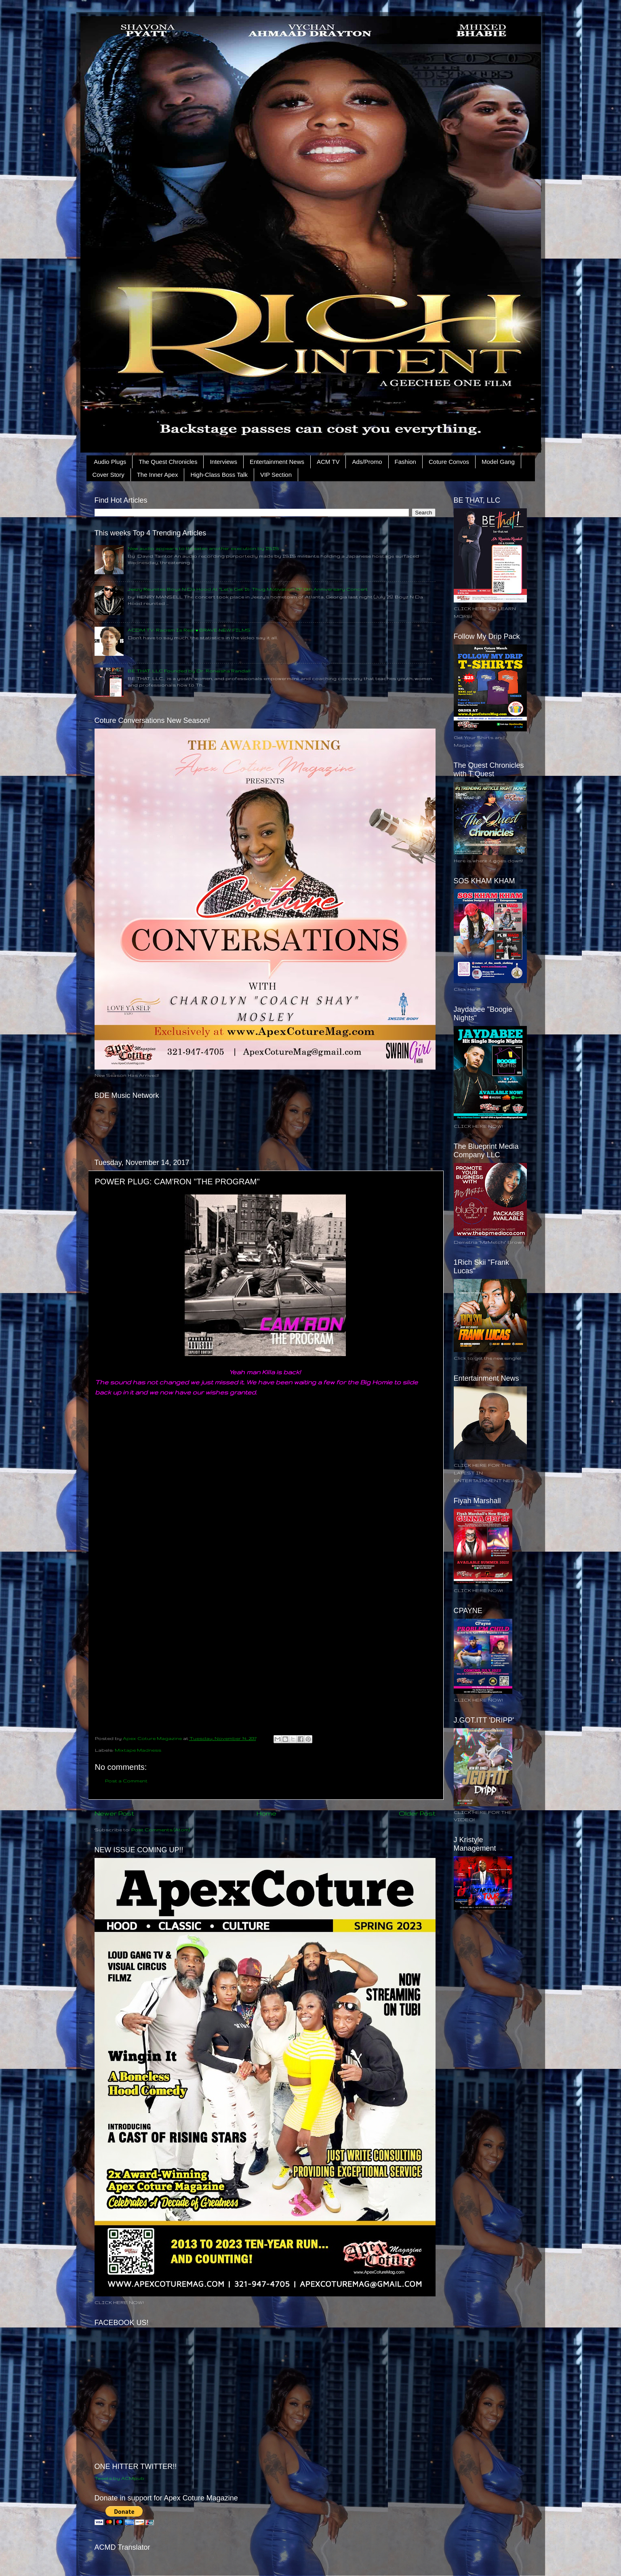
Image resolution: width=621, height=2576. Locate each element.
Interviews (223, 461)
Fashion (405, 461)
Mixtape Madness (138, 1749)
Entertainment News (277, 461)
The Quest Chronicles (168, 461)
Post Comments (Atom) (160, 1829)
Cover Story (108, 474)
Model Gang (498, 461)
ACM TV (328, 461)
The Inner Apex (157, 474)
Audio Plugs (110, 461)
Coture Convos (449, 461)
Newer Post (114, 1813)
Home (266, 1813)
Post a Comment (126, 1780)
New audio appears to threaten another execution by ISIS (203, 548)
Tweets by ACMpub (119, 2478)
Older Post (417, 1813)
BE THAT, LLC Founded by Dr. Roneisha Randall (189, 670)
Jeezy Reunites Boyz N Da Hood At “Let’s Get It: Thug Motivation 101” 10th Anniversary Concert (248, 589)
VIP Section (276, 474)
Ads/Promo (367, 461)
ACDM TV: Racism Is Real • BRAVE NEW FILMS (189, 629)
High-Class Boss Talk (218, 474)
